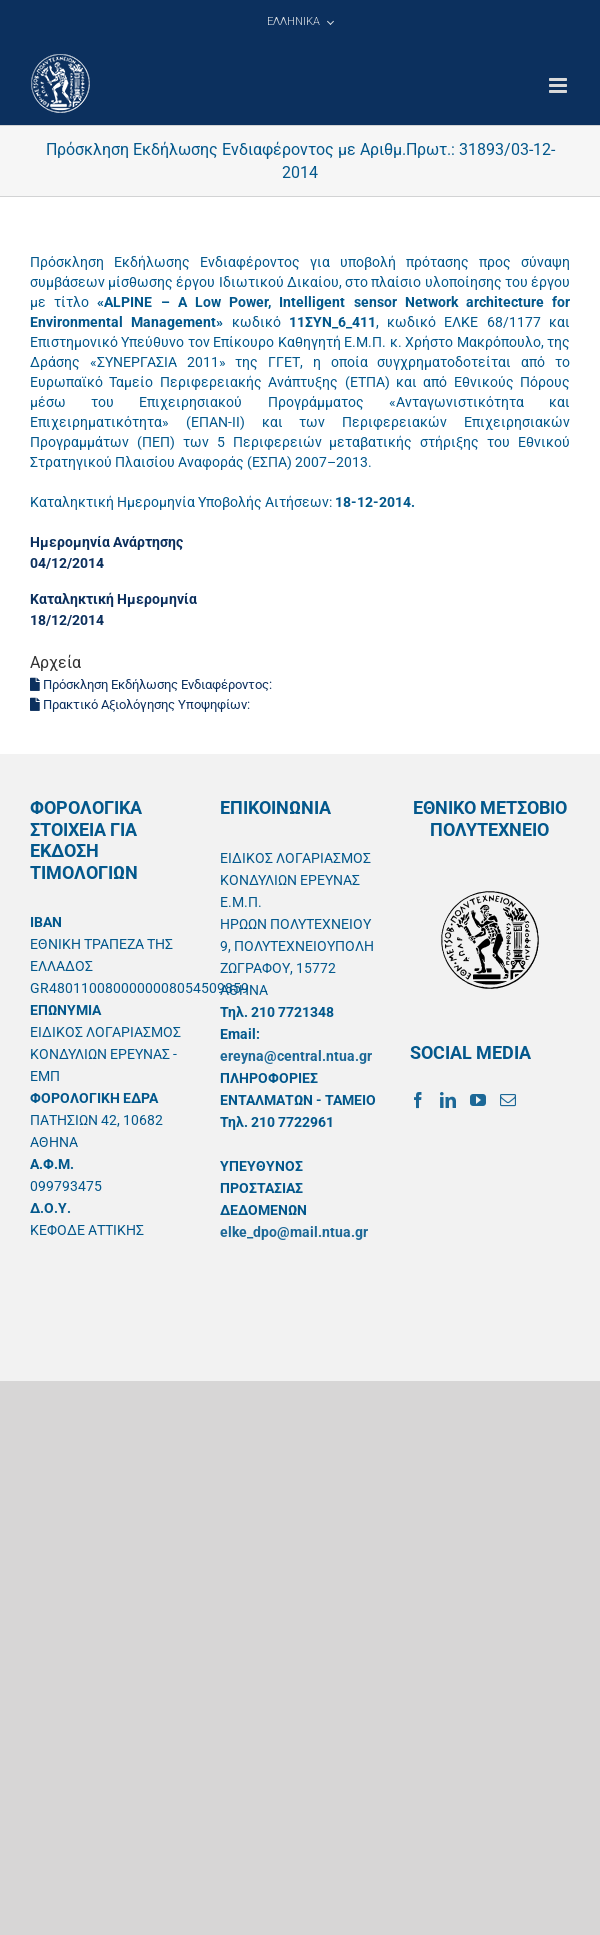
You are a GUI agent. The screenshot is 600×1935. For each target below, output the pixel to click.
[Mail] (508, 1100)
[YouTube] (478, 1100)
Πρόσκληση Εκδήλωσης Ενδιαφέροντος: (152, 684)
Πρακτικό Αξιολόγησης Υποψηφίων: (141, 704)
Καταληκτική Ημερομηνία (113, 599)
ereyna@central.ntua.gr (296, 1056)
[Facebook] (418, 1100)
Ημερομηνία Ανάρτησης (106, 542)
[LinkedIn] (448, 1100)
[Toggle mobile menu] (559, 85)
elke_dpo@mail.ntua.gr (294, 1232)
